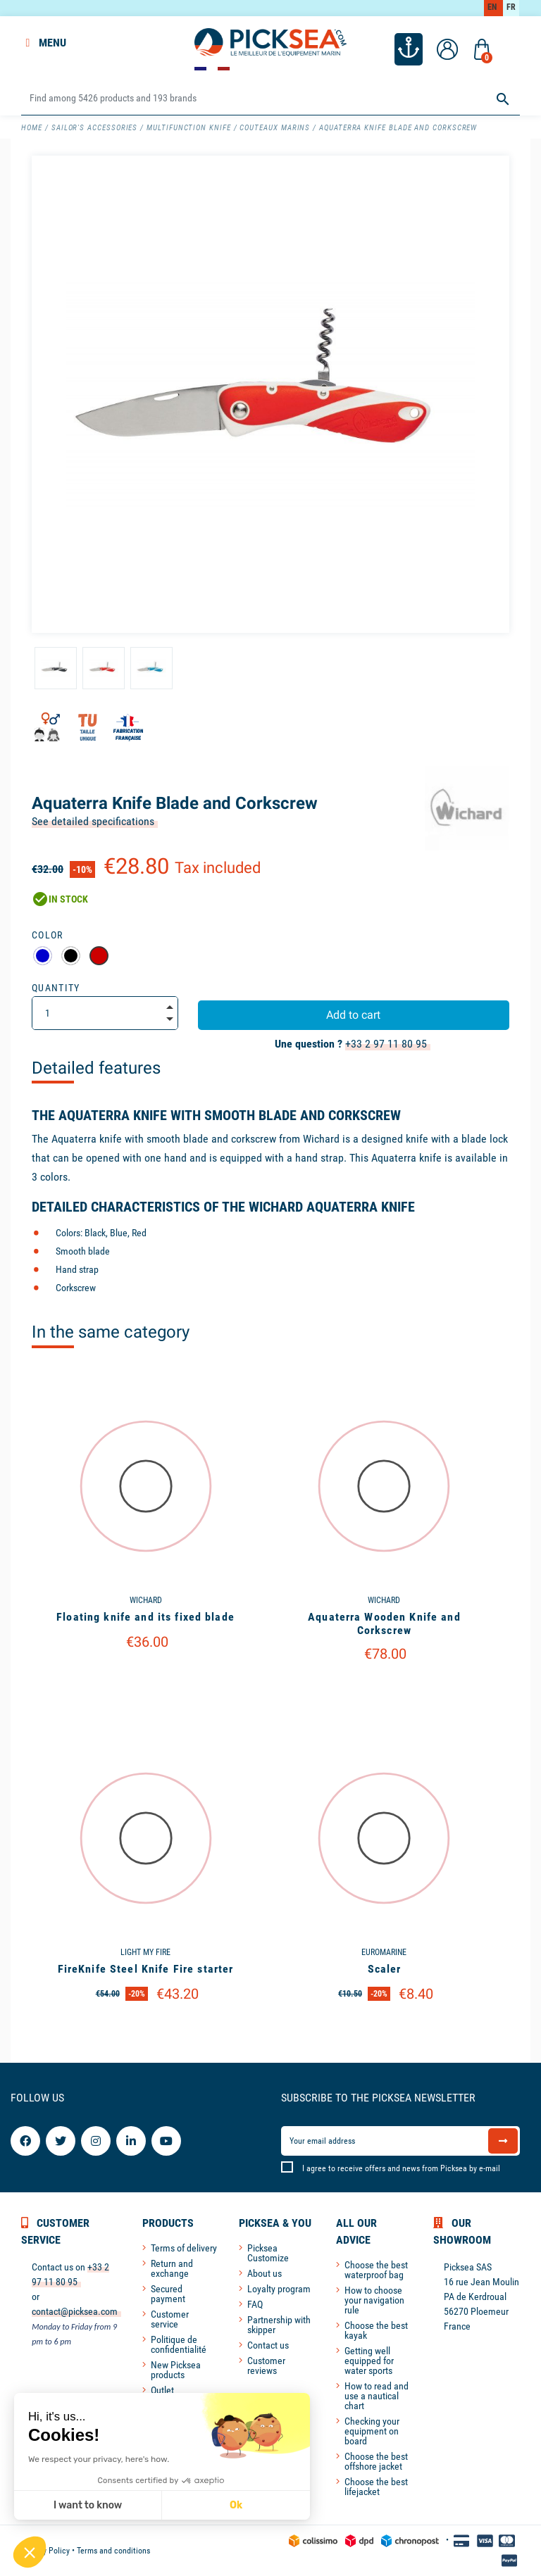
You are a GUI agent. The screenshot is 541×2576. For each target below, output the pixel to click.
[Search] (270, 98)
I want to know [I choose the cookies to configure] (88, 2505)
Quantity (56, 987)
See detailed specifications (93, 821)
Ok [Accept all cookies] (236, 2505)
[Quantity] (105, 1013)
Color (47, 935)
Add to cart (353, 1015)
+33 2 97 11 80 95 (386, 1043)
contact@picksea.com (75, 2311)
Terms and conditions (113, 2551)
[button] (29, 2552)
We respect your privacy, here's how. (98, 2459)
